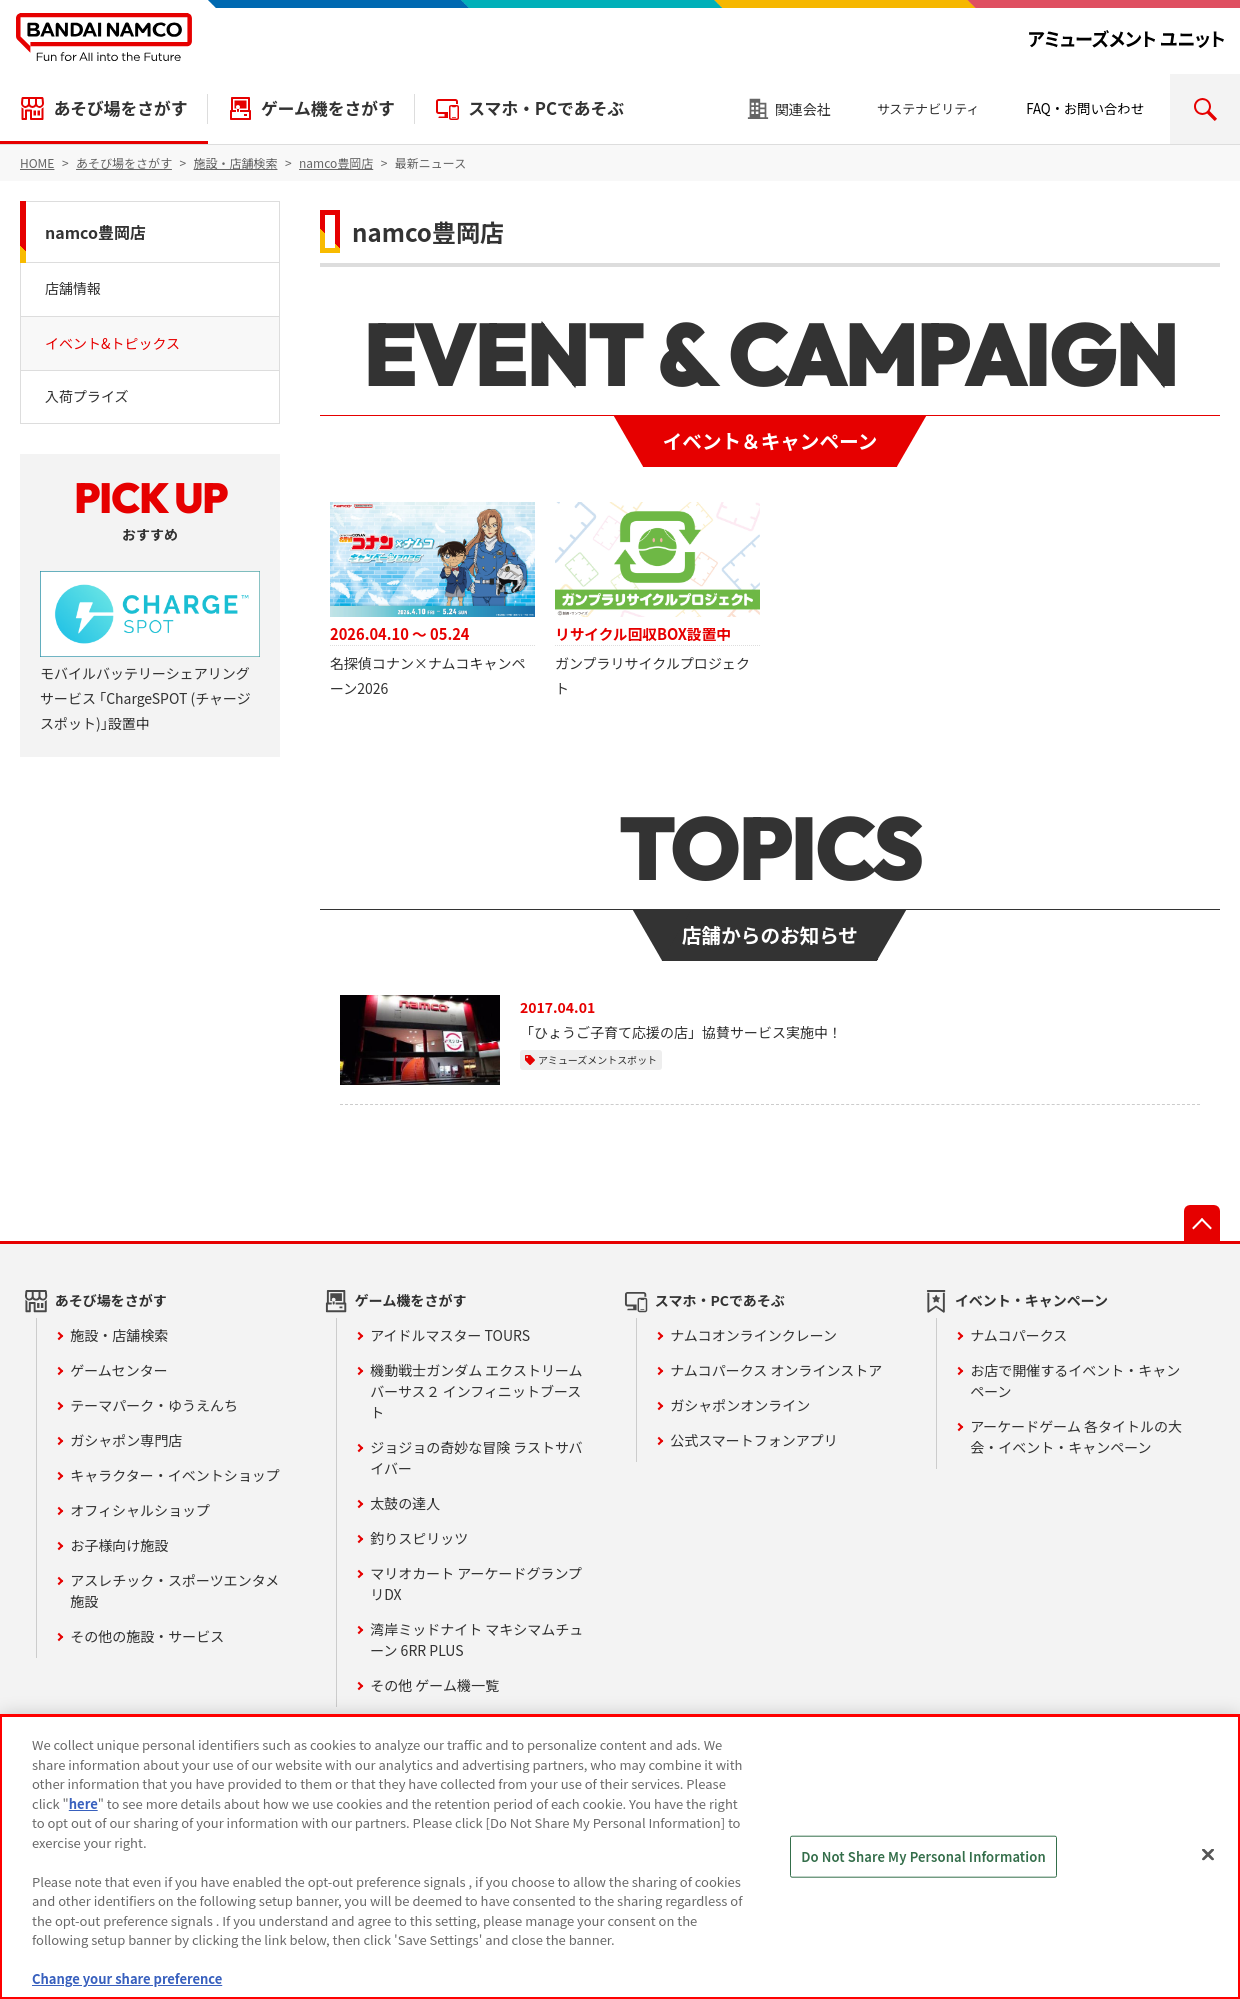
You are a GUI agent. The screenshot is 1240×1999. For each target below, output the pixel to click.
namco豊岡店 (95, 232)
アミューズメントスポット (597, 1059)
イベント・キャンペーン (1031, 1300)
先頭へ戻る (1202, 1223)
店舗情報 (73, 288)
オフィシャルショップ (140, 1510)
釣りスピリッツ (419, 1538)
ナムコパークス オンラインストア (776, 1370)
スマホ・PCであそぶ (546, 108)
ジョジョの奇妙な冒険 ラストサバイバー (476, 1457)
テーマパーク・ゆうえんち (154, 1405)
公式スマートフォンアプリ (754, 1440)
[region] (620, 1857)
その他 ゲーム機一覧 (434, 1685)
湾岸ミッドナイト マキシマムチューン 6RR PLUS (476, 1639)
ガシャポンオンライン (740, 1405)
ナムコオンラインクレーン (753, 1335)
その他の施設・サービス (147, 1636)
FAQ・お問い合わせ (1085, 108)
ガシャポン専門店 (126, 1440)
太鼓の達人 (405, 1503)
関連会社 (803, 109)
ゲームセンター (119, 1370)
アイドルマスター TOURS (450, 1335)
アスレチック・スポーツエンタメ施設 (174, 1590)
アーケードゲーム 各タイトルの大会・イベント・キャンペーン (1076, 1436)
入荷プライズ (87, 396)
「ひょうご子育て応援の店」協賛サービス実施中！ (681, 1032)
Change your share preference (127, 1978)
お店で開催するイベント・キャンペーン (1075, 1380)
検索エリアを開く (1205, 109)
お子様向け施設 (119, 1545)
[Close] (1208, 1855)
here (83, 1803)
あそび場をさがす (120, 108)
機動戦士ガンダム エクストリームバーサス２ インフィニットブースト (476, 1391)
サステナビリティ (928, 108)
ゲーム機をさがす (328, 108)
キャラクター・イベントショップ (174, 1475)
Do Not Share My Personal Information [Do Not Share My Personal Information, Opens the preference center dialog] (923, 1856)
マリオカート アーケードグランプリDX (476, 1583)
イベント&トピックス (112, 343)
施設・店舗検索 (119, 1335)
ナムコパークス (1018, 1335)
